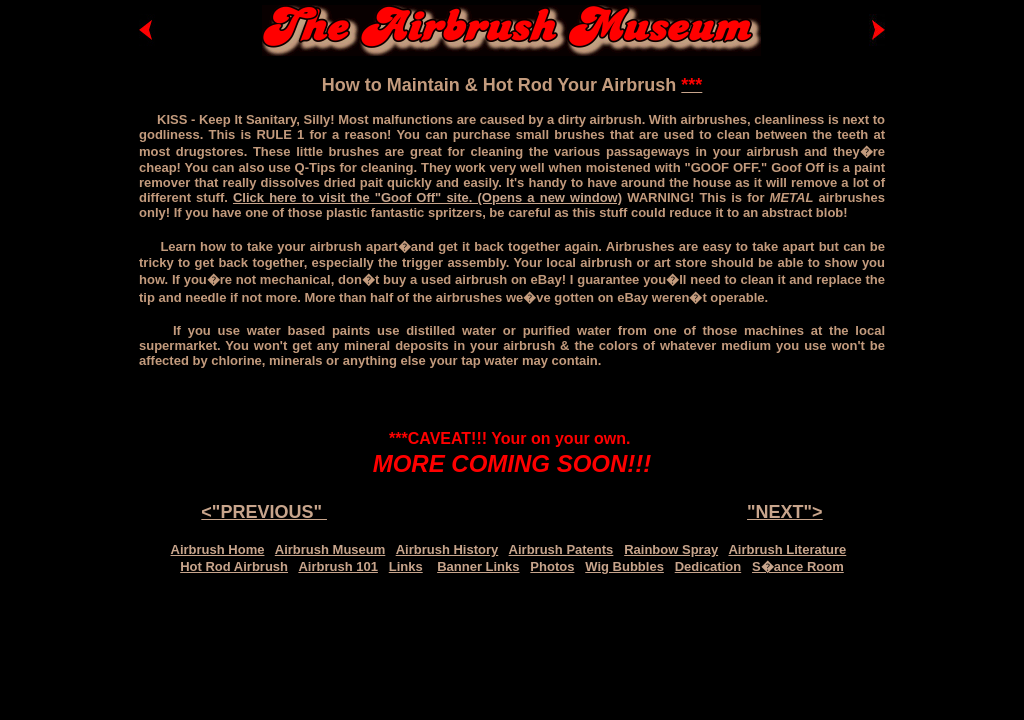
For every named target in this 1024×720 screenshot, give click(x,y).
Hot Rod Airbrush (234, 566)
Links (406, 566)
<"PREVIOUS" (264, 512)
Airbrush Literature (787, 549)
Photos (552, 566)
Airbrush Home (218, 549)
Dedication (708, 566)
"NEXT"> (785, 512)
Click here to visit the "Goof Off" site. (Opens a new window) (427, 197)
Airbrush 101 (337, 566)
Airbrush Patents (561, 549)
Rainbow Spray (671, 549)
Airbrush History (447, 549)
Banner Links (478, 566)
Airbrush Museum (330, 549)
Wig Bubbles (624, 566)
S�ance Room (798, 566)
